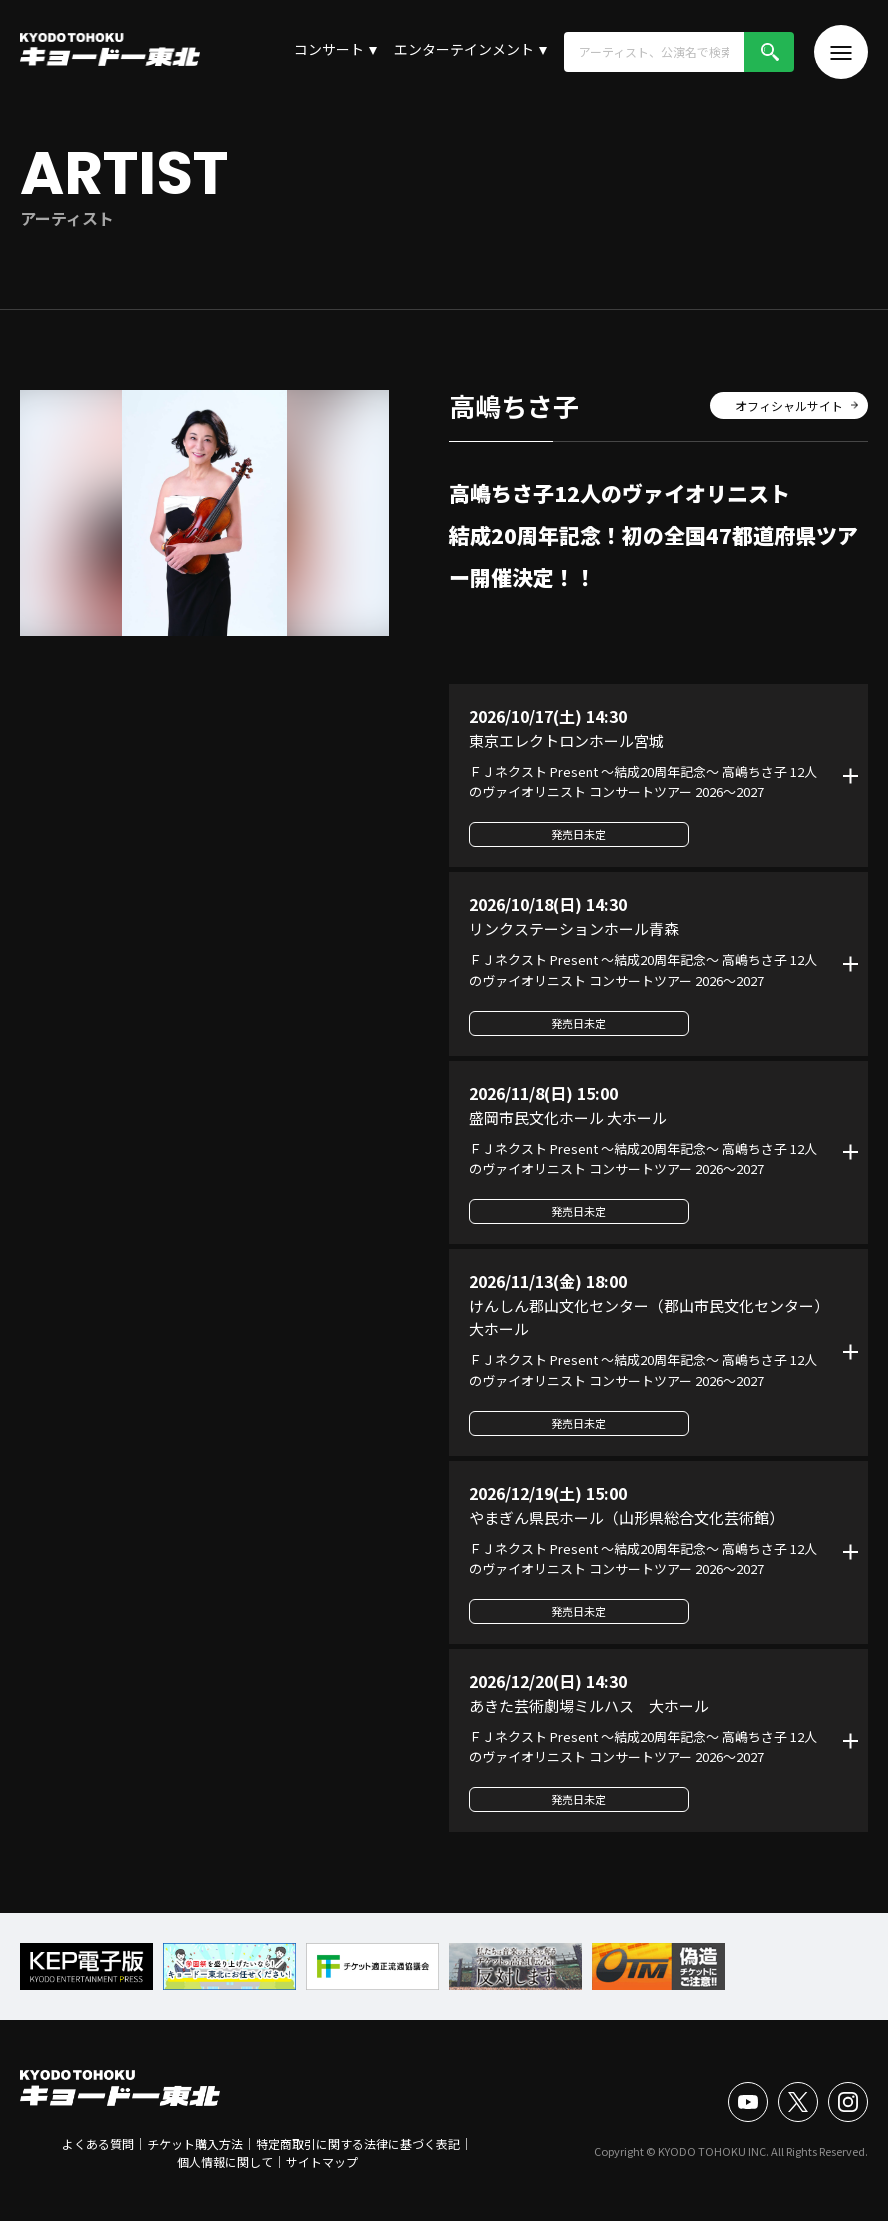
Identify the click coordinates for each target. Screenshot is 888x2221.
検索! (769, 52)
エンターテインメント (464, 49)
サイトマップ (322, 2161)
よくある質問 (98, 2143)
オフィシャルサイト (789, 405)
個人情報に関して (225, 2161)
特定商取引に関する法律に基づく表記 (358, 2143)
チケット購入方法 (195, 2143)
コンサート (329, 49)
